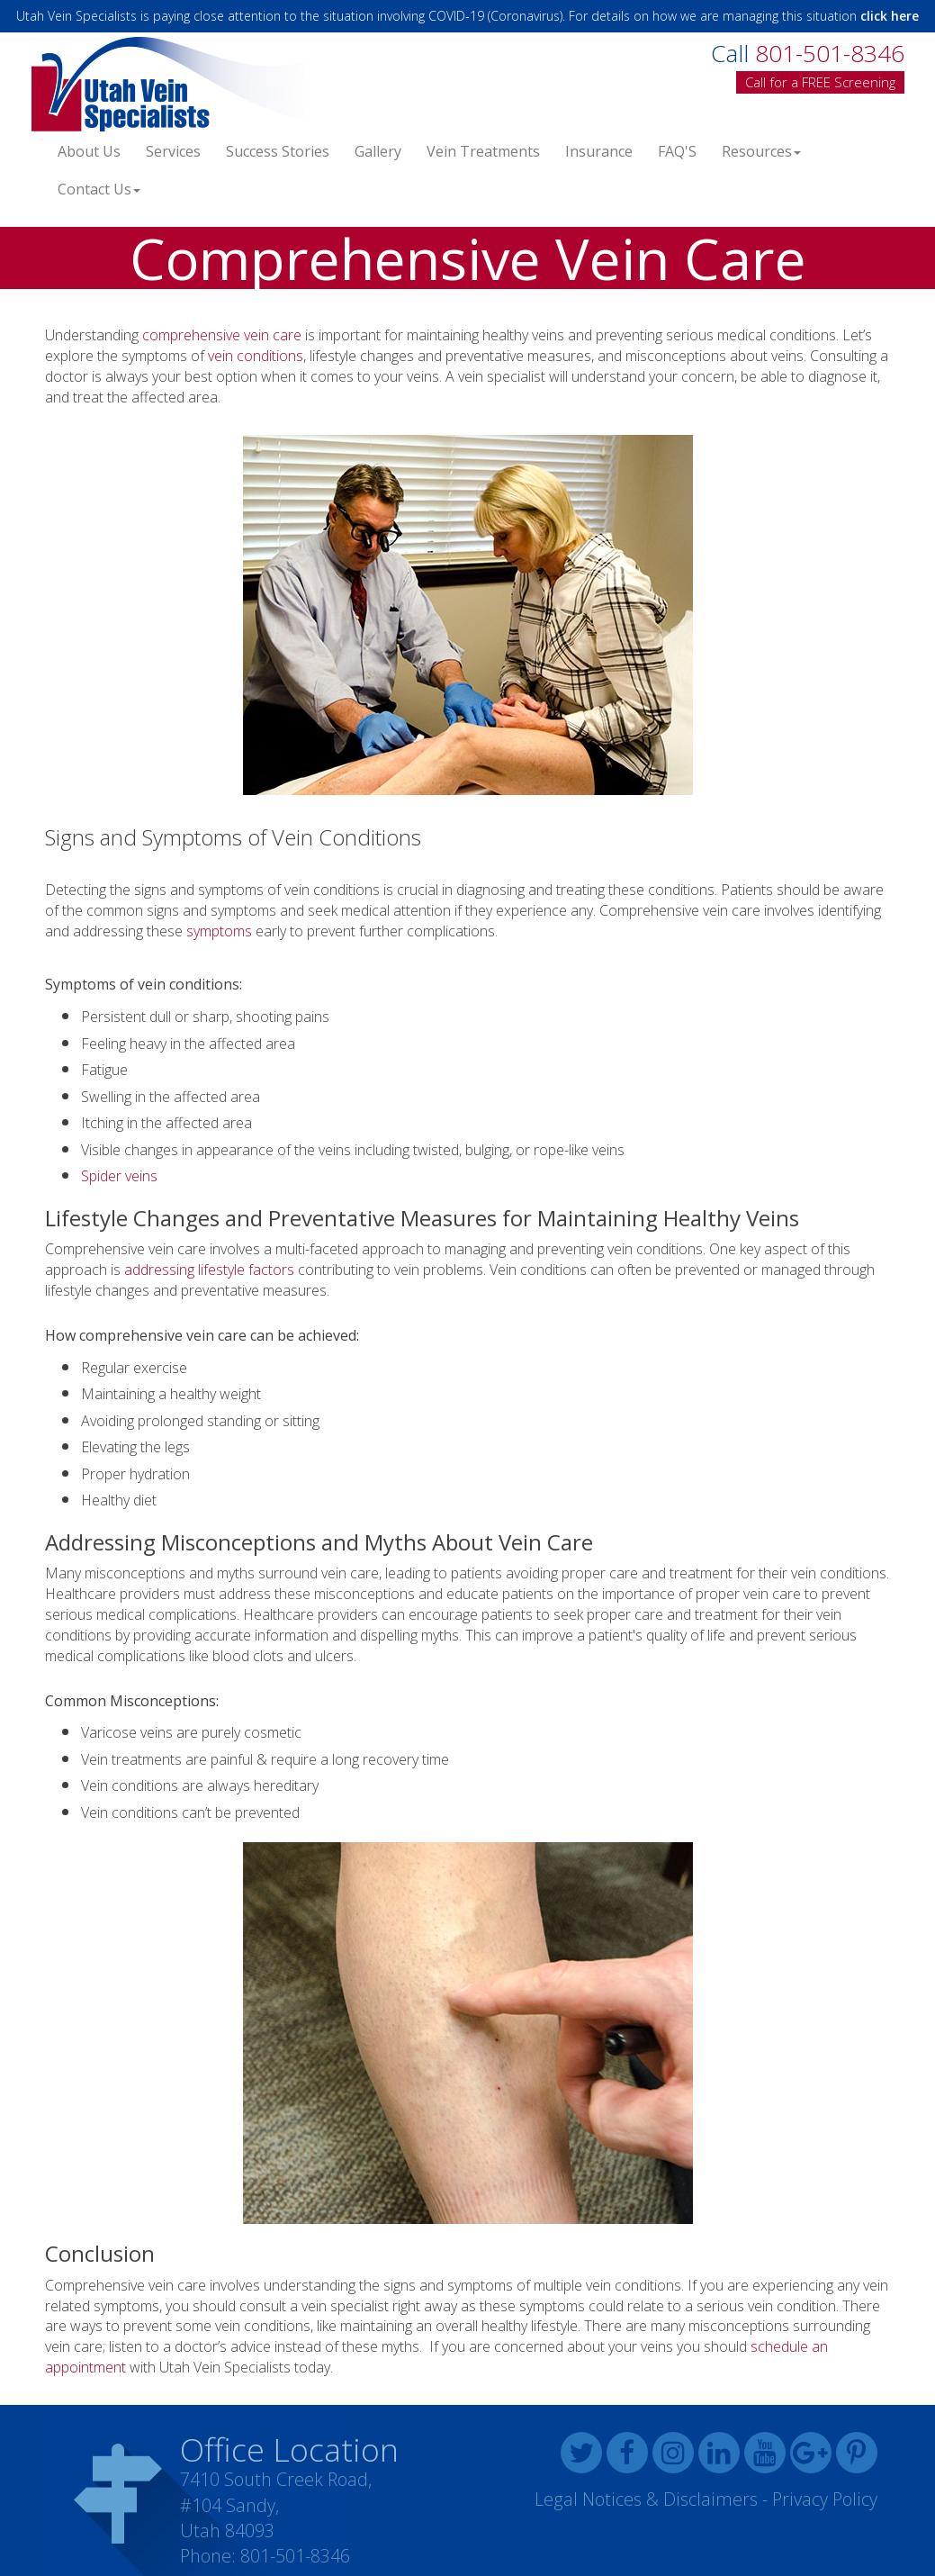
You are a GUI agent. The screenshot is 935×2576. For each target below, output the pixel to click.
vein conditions (255, 356)
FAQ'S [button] (677, 151)
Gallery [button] (378, 151)
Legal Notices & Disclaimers (646, 2499)
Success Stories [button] (277, 151)
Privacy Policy (824, 2499)
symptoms (219, 931)
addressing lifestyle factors (209, 1269)
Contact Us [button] (99, 189)
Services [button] (173, 151)
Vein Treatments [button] (483, 151)
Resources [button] (761, 151)
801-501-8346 (295, 2556)
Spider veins (119, 1176)
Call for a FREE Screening (820, 82)
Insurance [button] (599, 151)
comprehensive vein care (221, 335)
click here (889, 15)
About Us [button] (89, 151)
